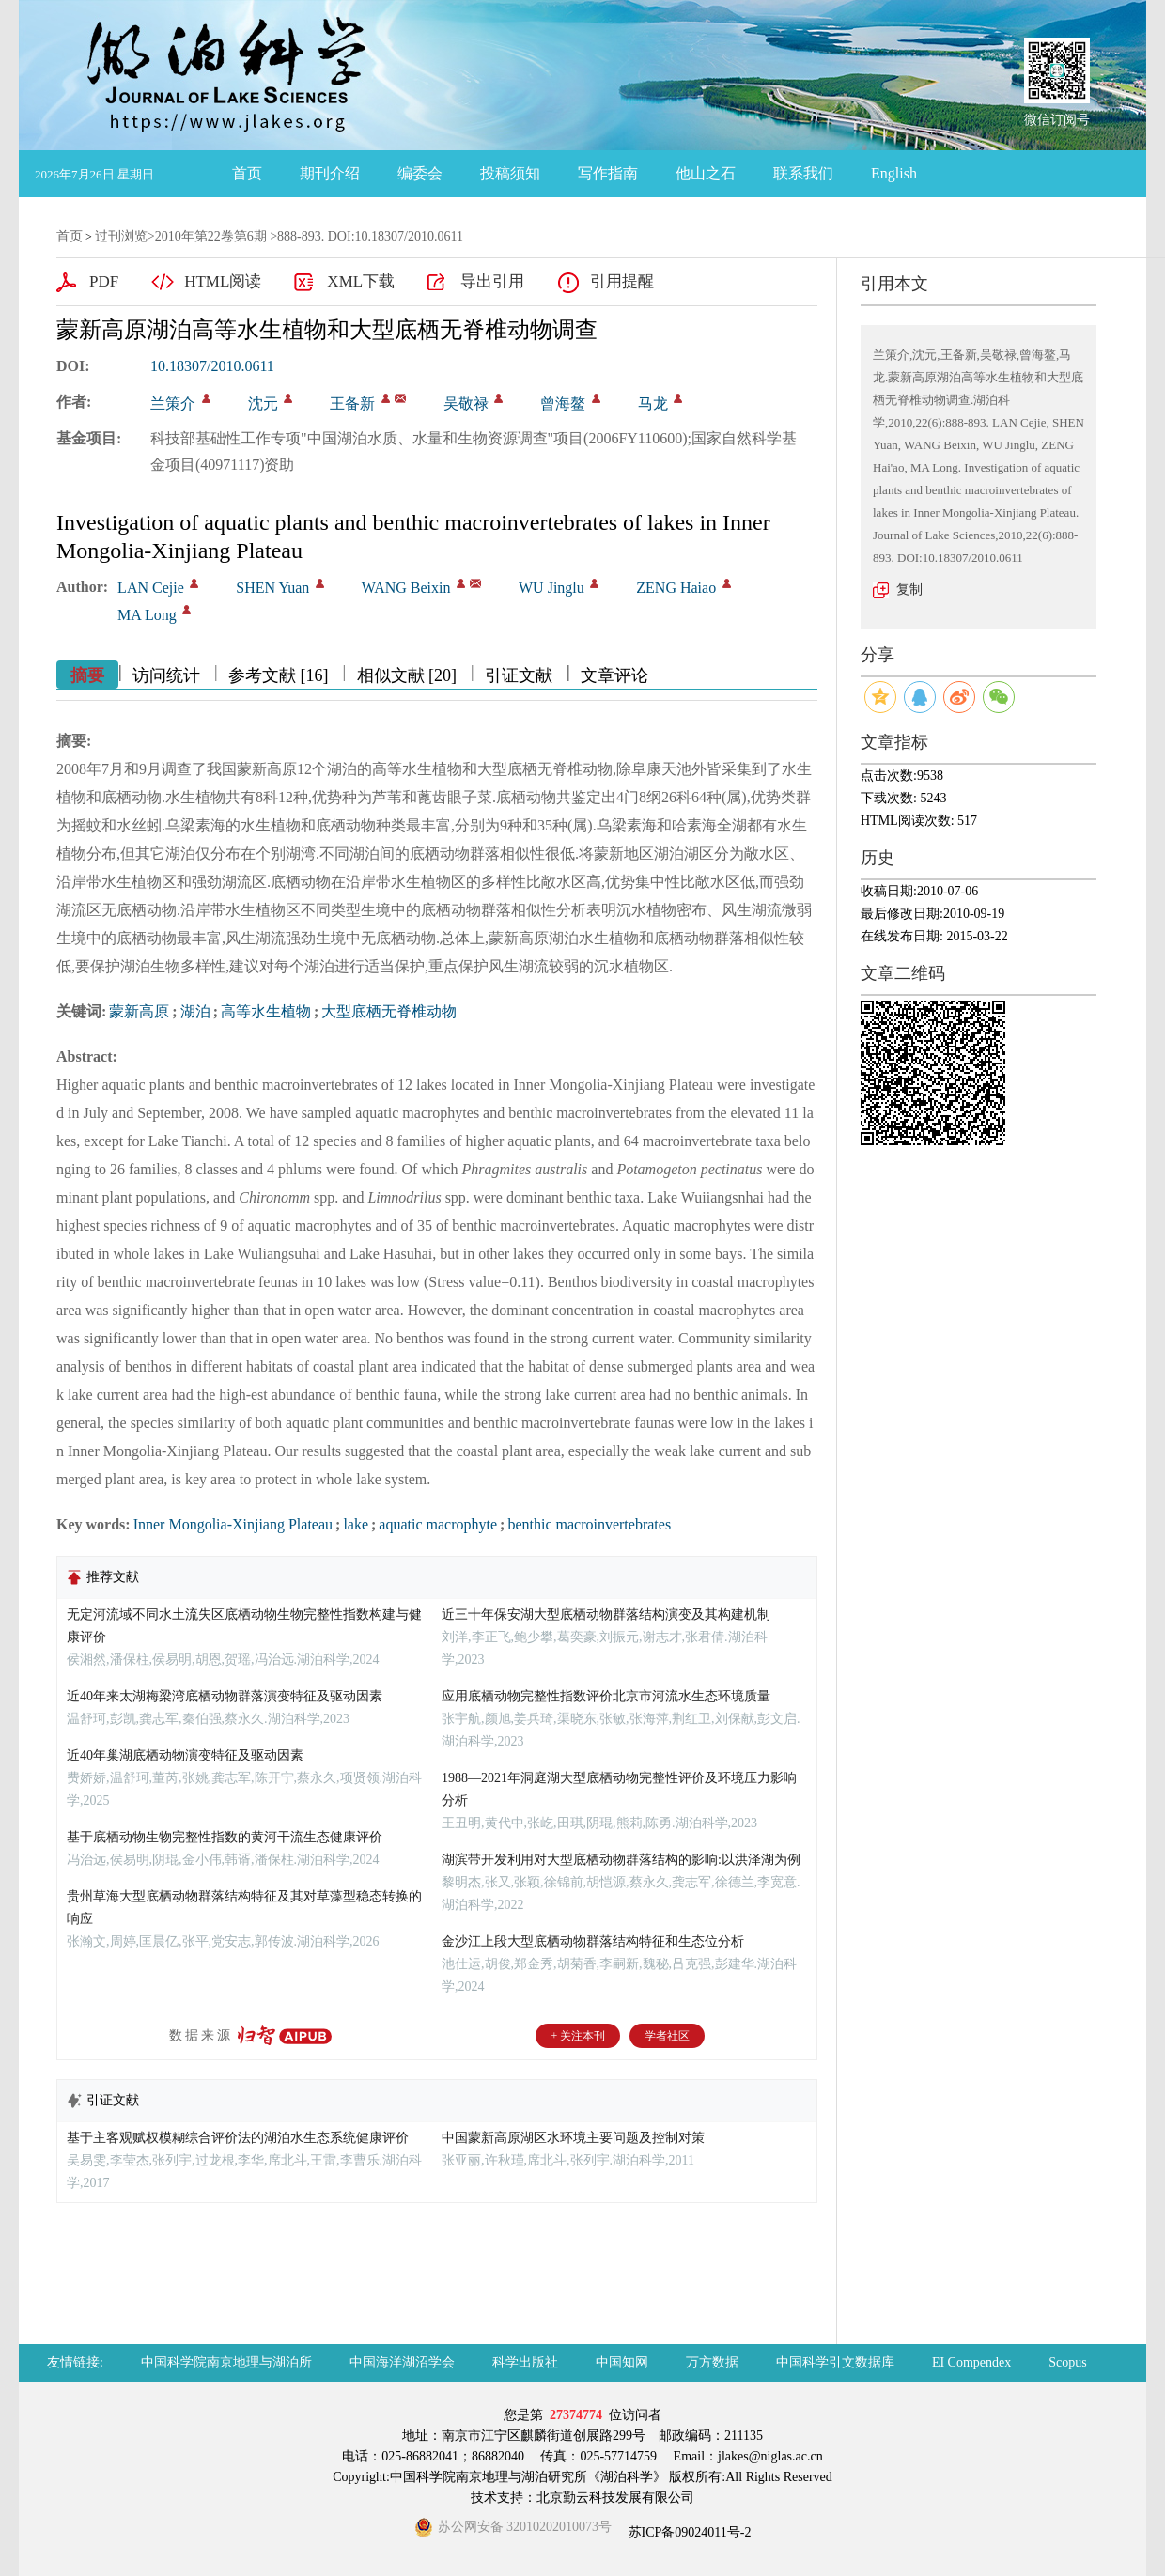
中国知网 (622, 2362)
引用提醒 (622, 281)
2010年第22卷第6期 (211, 236)
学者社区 (667, 2035)
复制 (909, 589)
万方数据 (712, 2362)
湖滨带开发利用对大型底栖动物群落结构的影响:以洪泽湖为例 (621, 1860)
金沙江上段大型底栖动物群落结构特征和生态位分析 (593, 1941)
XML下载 (361, 281)
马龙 (653, 403)
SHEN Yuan (272, 588)
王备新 (352, 403)
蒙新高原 (139, 1011)
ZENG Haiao (676, 588)
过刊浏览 (121, 236)
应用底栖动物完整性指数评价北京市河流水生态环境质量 (606, 1696)
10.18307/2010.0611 (212, 366)
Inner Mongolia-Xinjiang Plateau (233, 1524)
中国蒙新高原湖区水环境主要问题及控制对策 (573, 2138)
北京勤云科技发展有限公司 (615, 2498)
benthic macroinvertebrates (589, 1524)
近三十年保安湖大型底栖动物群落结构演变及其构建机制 (606, 1614)
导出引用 (492, 281)
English (894, 173)
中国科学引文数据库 (835, 2362)
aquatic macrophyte (438, 1524)
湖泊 (195, 1011)
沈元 (263, 403)
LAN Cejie (150, 588)
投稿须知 (510, 173)
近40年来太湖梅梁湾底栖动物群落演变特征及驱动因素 (224, 1696)
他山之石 (706, 173)
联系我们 (803, 173)
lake (355, 1524)
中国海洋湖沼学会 (402, 2362)
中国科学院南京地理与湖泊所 (226, 2362)
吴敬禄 (466, 403)
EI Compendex (971, 2362)
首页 (247, 173)
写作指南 (608, 173)
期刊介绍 (330, 173)
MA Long (147, 615)
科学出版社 (525, 2362)
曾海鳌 (562, 403)
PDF (103, 281)
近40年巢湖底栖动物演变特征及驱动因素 (185, 1755)
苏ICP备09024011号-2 (688, 2532)
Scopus (1067, 2362)
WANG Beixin (406, 588)
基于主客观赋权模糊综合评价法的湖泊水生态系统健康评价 (238, 2138)
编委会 (420, 173)
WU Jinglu (551, 588)
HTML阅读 (222, 281)
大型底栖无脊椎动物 (389, 1011)
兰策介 (172, 403)
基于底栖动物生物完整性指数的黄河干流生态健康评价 (224, 1837)
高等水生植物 (266, 1011)
